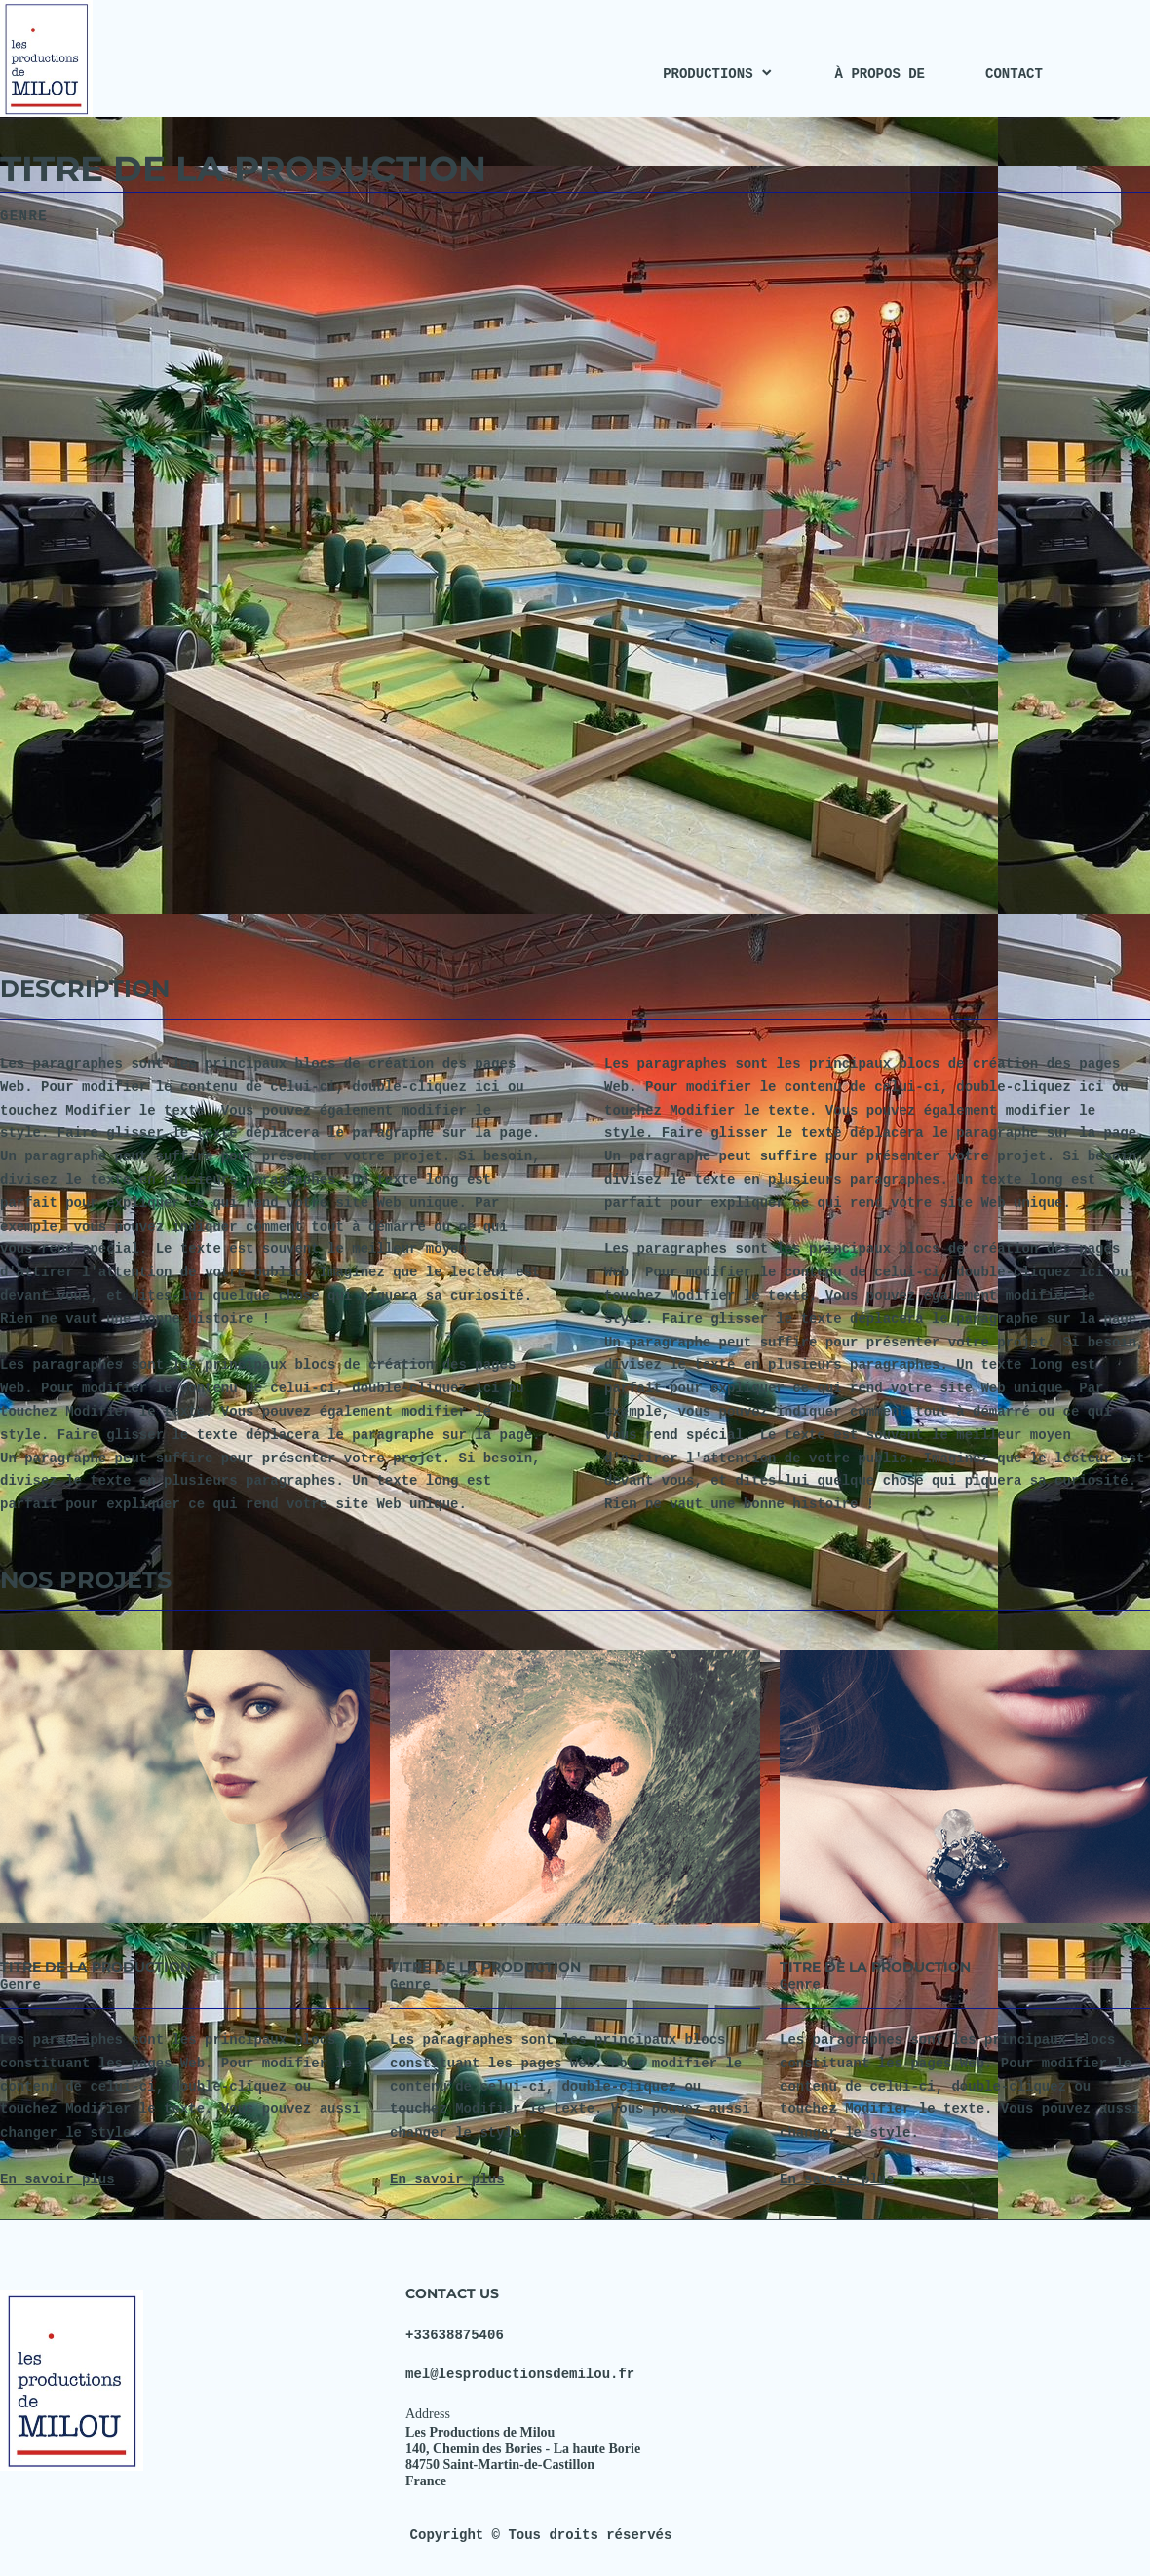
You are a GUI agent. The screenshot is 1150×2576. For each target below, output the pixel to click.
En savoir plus (57, 2179)
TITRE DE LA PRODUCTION (95, 1967)
